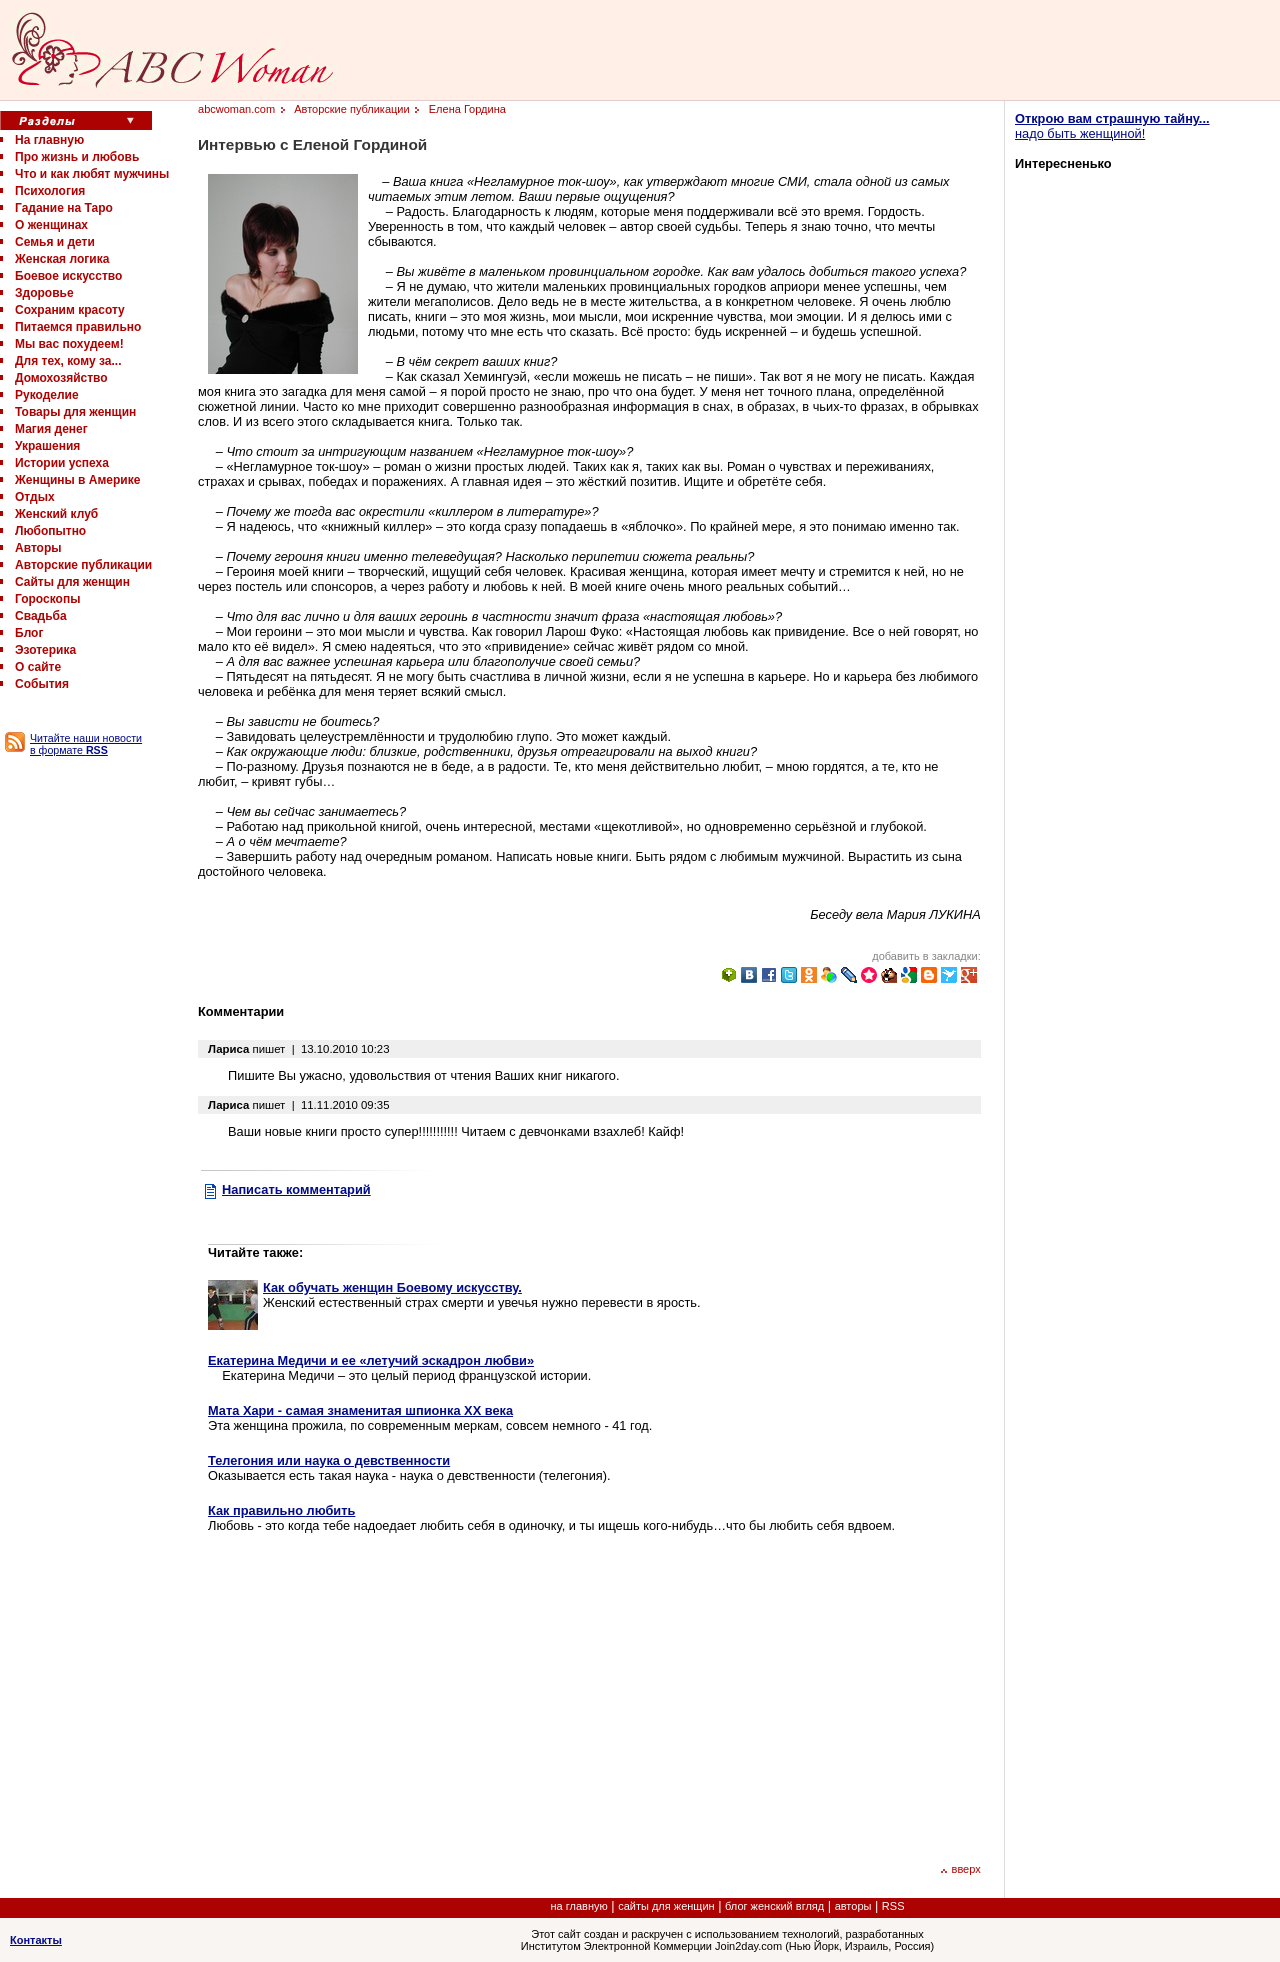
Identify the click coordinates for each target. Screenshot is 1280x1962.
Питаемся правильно (78, 327)
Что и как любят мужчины (92, 174)
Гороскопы (47, 599)
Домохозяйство (61, 378)
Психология (50, 191)
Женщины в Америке (77, 480)
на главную (579, 1906)
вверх (960, 1869)
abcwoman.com (236, 109)
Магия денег (51, 429)
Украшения (47, 446)
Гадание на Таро (64, 208)
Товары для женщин (75, 412)
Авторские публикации (83, 565)
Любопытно (50, 531)
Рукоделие (47, 395)
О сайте (38, 667)
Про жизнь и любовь (77, 157)
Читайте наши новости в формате (86, 744)
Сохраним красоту (70, 310)
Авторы (38, 548)
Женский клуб (56, 514)
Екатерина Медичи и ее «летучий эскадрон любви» (371, 1360)
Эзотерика (45, 650)
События (42, 684)
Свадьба (41, 616)
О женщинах (51, 225)
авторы (853, 1906)
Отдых (35, 497)
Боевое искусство (68, 276)
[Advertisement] (376, 1696)
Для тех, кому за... (68, 361)
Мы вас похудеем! (69, 344)
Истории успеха (62, 463)
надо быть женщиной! (1112, 126)
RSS (893, 1906)
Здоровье (44, 293)
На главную (49, 140)
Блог (29, 633)
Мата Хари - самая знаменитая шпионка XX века (360, 1410)
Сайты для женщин (72, 582)
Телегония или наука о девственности (329, 1460)
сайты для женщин (666, 1906)
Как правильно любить (281, 1510)
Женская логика (62, 259)
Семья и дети (55, 242)
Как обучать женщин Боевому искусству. (392, 1287)
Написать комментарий (296, 1189)
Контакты (36, 1940)
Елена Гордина (467, 109)
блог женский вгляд (774, 1906)
